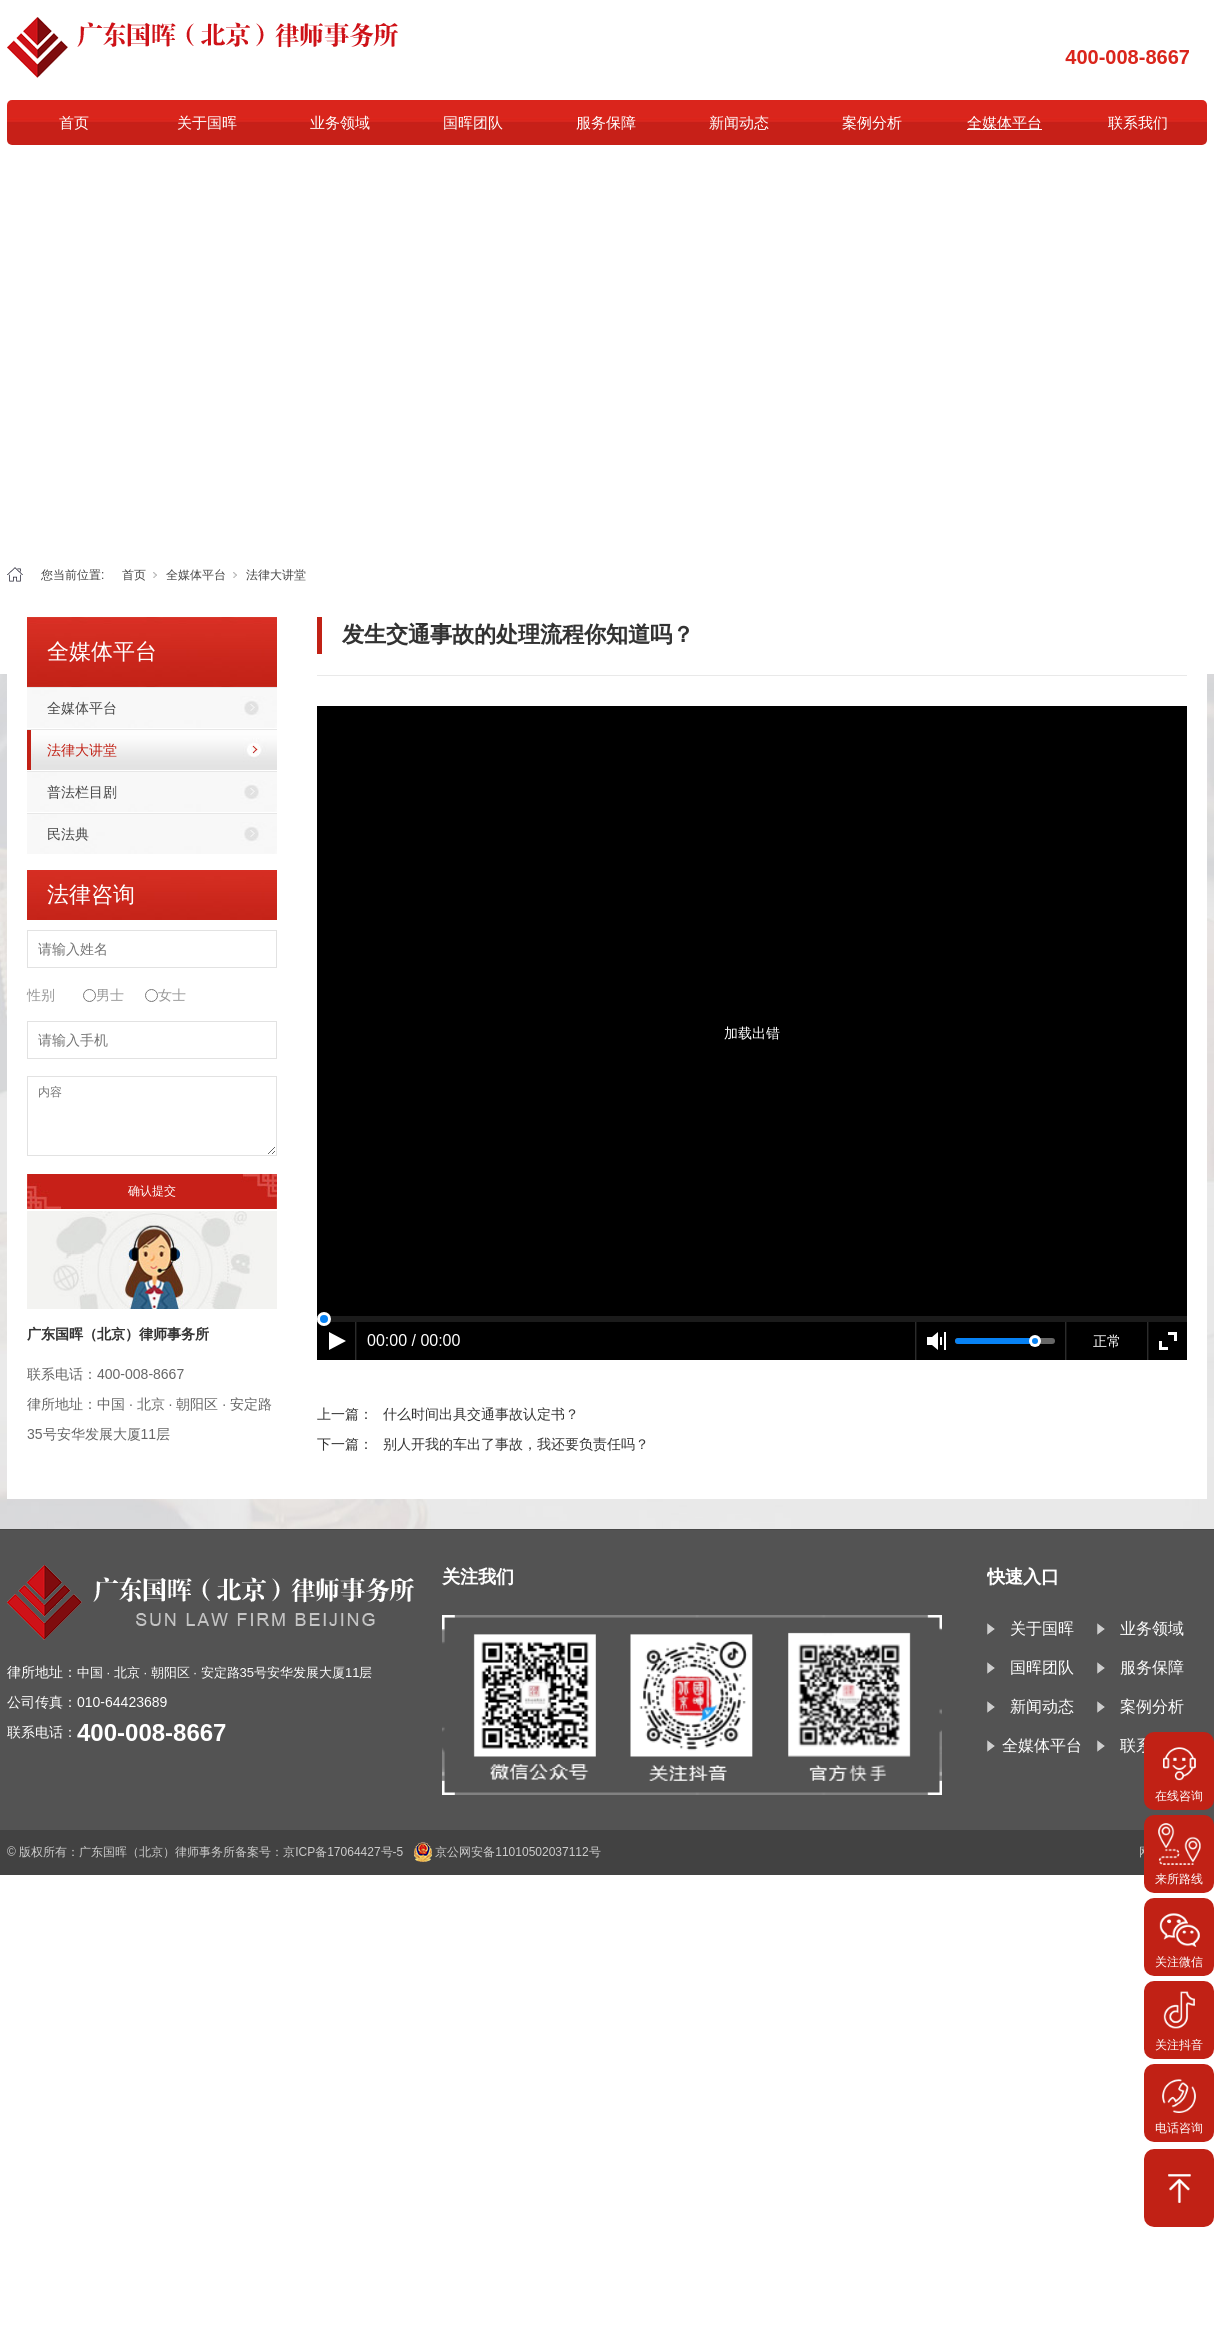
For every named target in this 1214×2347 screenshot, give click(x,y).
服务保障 (606, 122)
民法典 (68, 834)
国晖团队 (473, 122)
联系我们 (1138, 122)
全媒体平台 (1004, 122)
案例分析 (872, 122)
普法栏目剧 (82, 792)
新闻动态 (739, 122)
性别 (41, 995)
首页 (74, 122)
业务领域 (340, 122)
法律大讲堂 (276, 575)
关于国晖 (207, 122)
